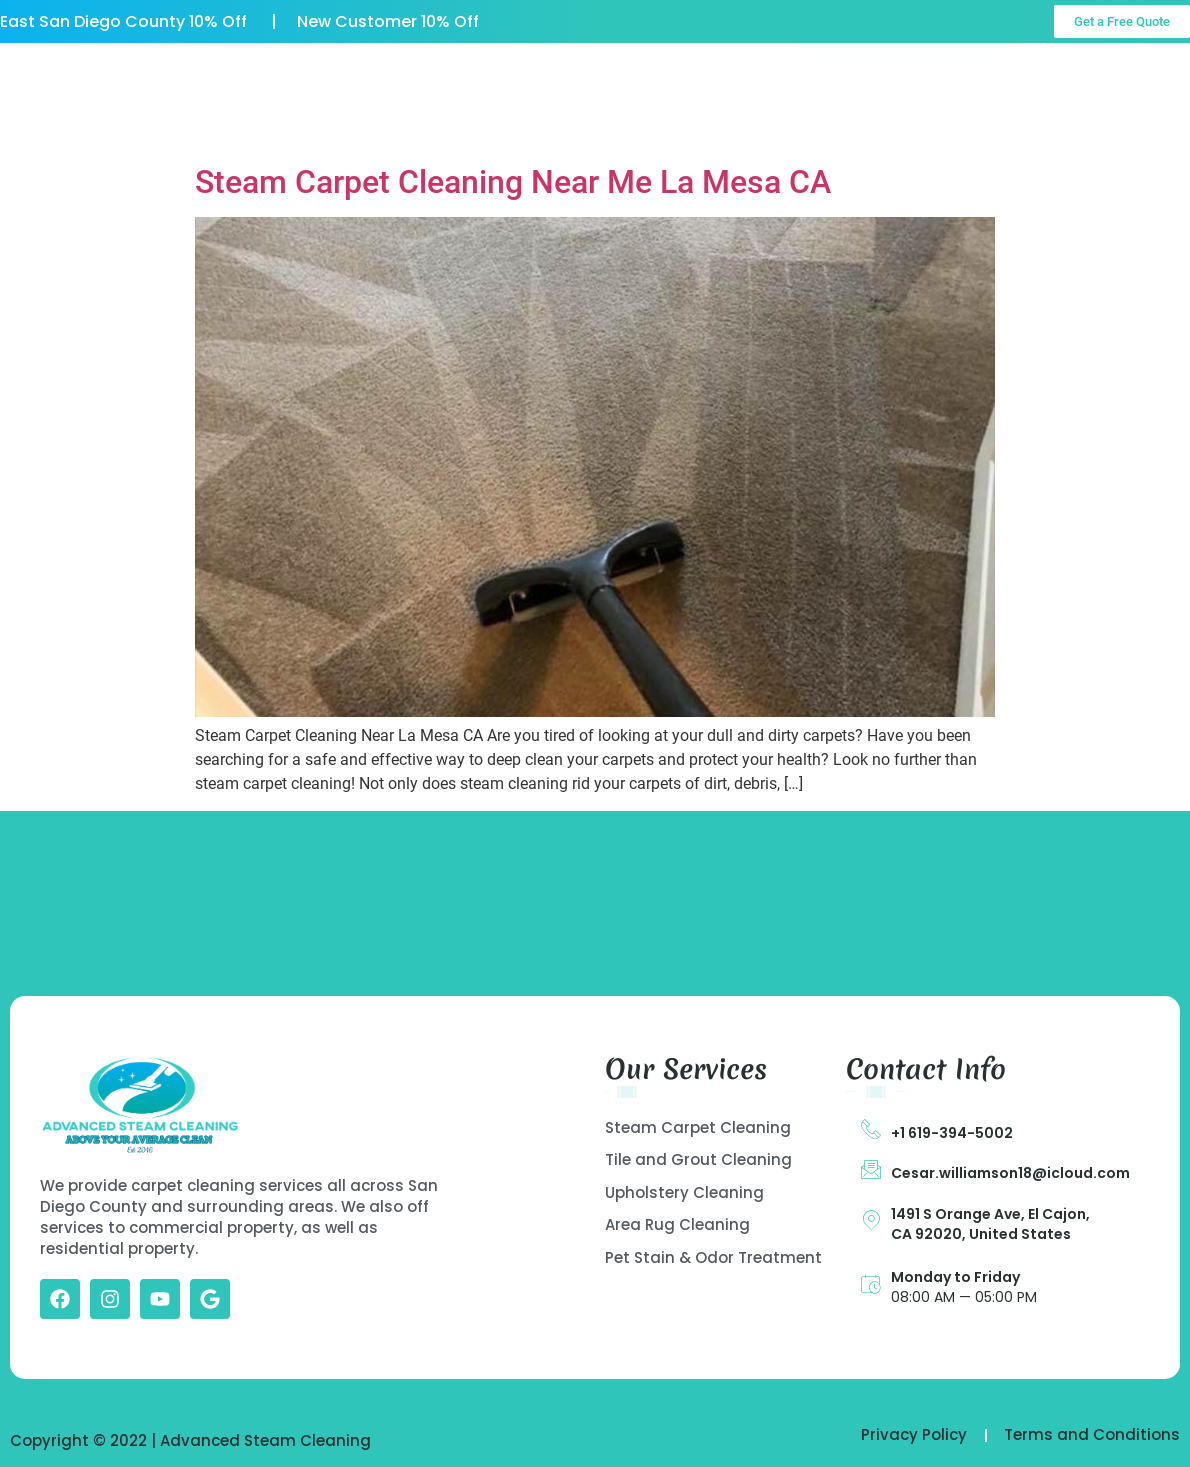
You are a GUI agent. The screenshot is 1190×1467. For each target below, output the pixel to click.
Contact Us (498, 121)
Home (282, 75)
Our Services (551, 75)
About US (403, 75)
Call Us (1123, 80)
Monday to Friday (955, 1277)
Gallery (690, 75)
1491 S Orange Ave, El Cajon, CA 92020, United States (990, 1224)
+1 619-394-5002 (952, 1133)
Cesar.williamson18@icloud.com (1010, 1173)
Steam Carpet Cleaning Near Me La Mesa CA (513, 182)
